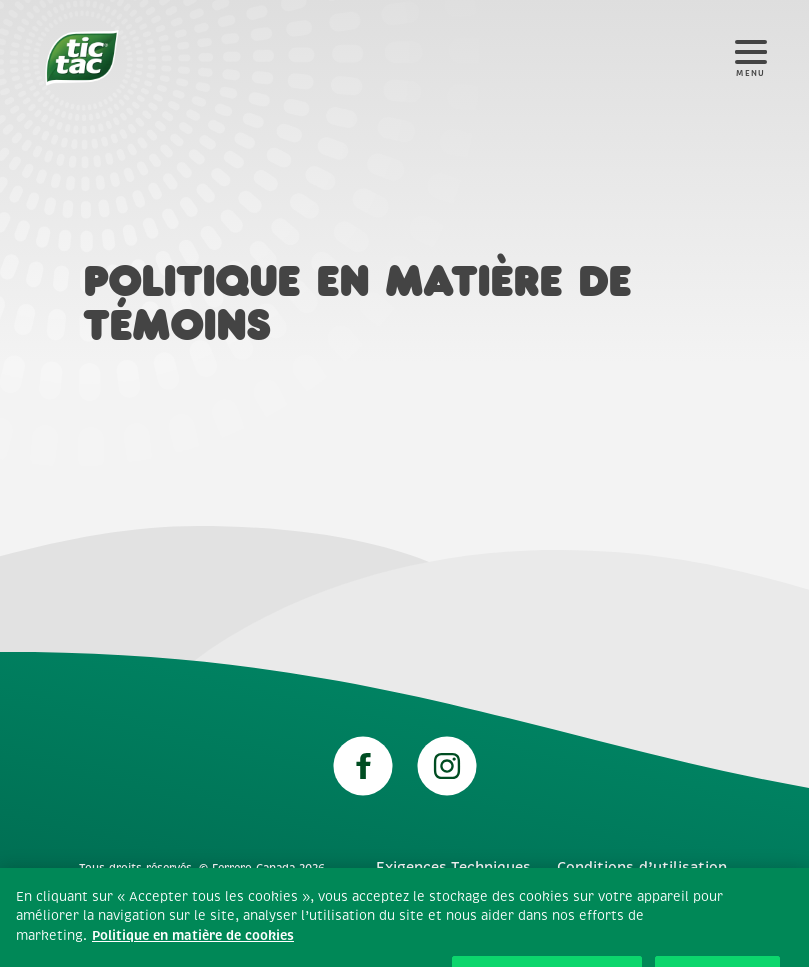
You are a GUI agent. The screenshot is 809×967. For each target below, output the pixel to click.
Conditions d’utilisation (642, 867)
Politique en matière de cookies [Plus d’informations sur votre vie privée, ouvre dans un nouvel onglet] (193, 944)
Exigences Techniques (453, 867)
